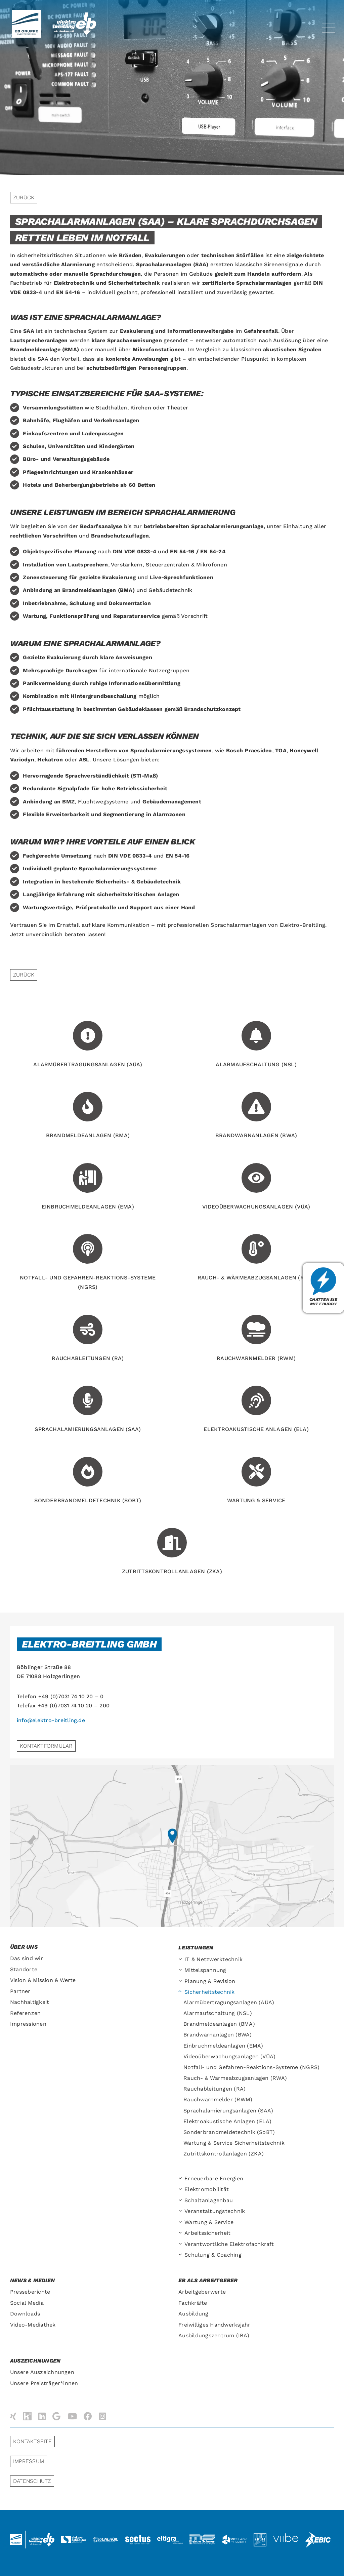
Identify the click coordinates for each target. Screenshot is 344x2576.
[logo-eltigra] (170, 2538)
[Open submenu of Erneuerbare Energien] (181, 2178)
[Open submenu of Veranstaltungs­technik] (181, 2211)
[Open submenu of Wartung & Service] (181, 2222)
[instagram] (102, 2416)
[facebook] (88, 2416)
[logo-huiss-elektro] (260, 2535)
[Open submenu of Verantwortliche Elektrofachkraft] (181, 2244)
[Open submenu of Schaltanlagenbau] (181, 2200)
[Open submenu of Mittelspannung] (181, 1970)
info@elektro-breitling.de (51, 1720)
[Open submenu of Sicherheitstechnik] (181, 1992)
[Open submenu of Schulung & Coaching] (181, 2255)
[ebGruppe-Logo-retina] (26, 12)
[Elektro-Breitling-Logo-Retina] (76, 15)
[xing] (13, 2416)
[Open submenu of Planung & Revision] (181, 1981)
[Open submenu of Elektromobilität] (181, 2189)
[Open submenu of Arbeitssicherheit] (181, 2233)
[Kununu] (27, 2416)
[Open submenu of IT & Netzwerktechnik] (181, 1959)
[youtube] (72, 2416)
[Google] (56, 2416)
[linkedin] (42, 2416)
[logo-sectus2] (138, 2536)
